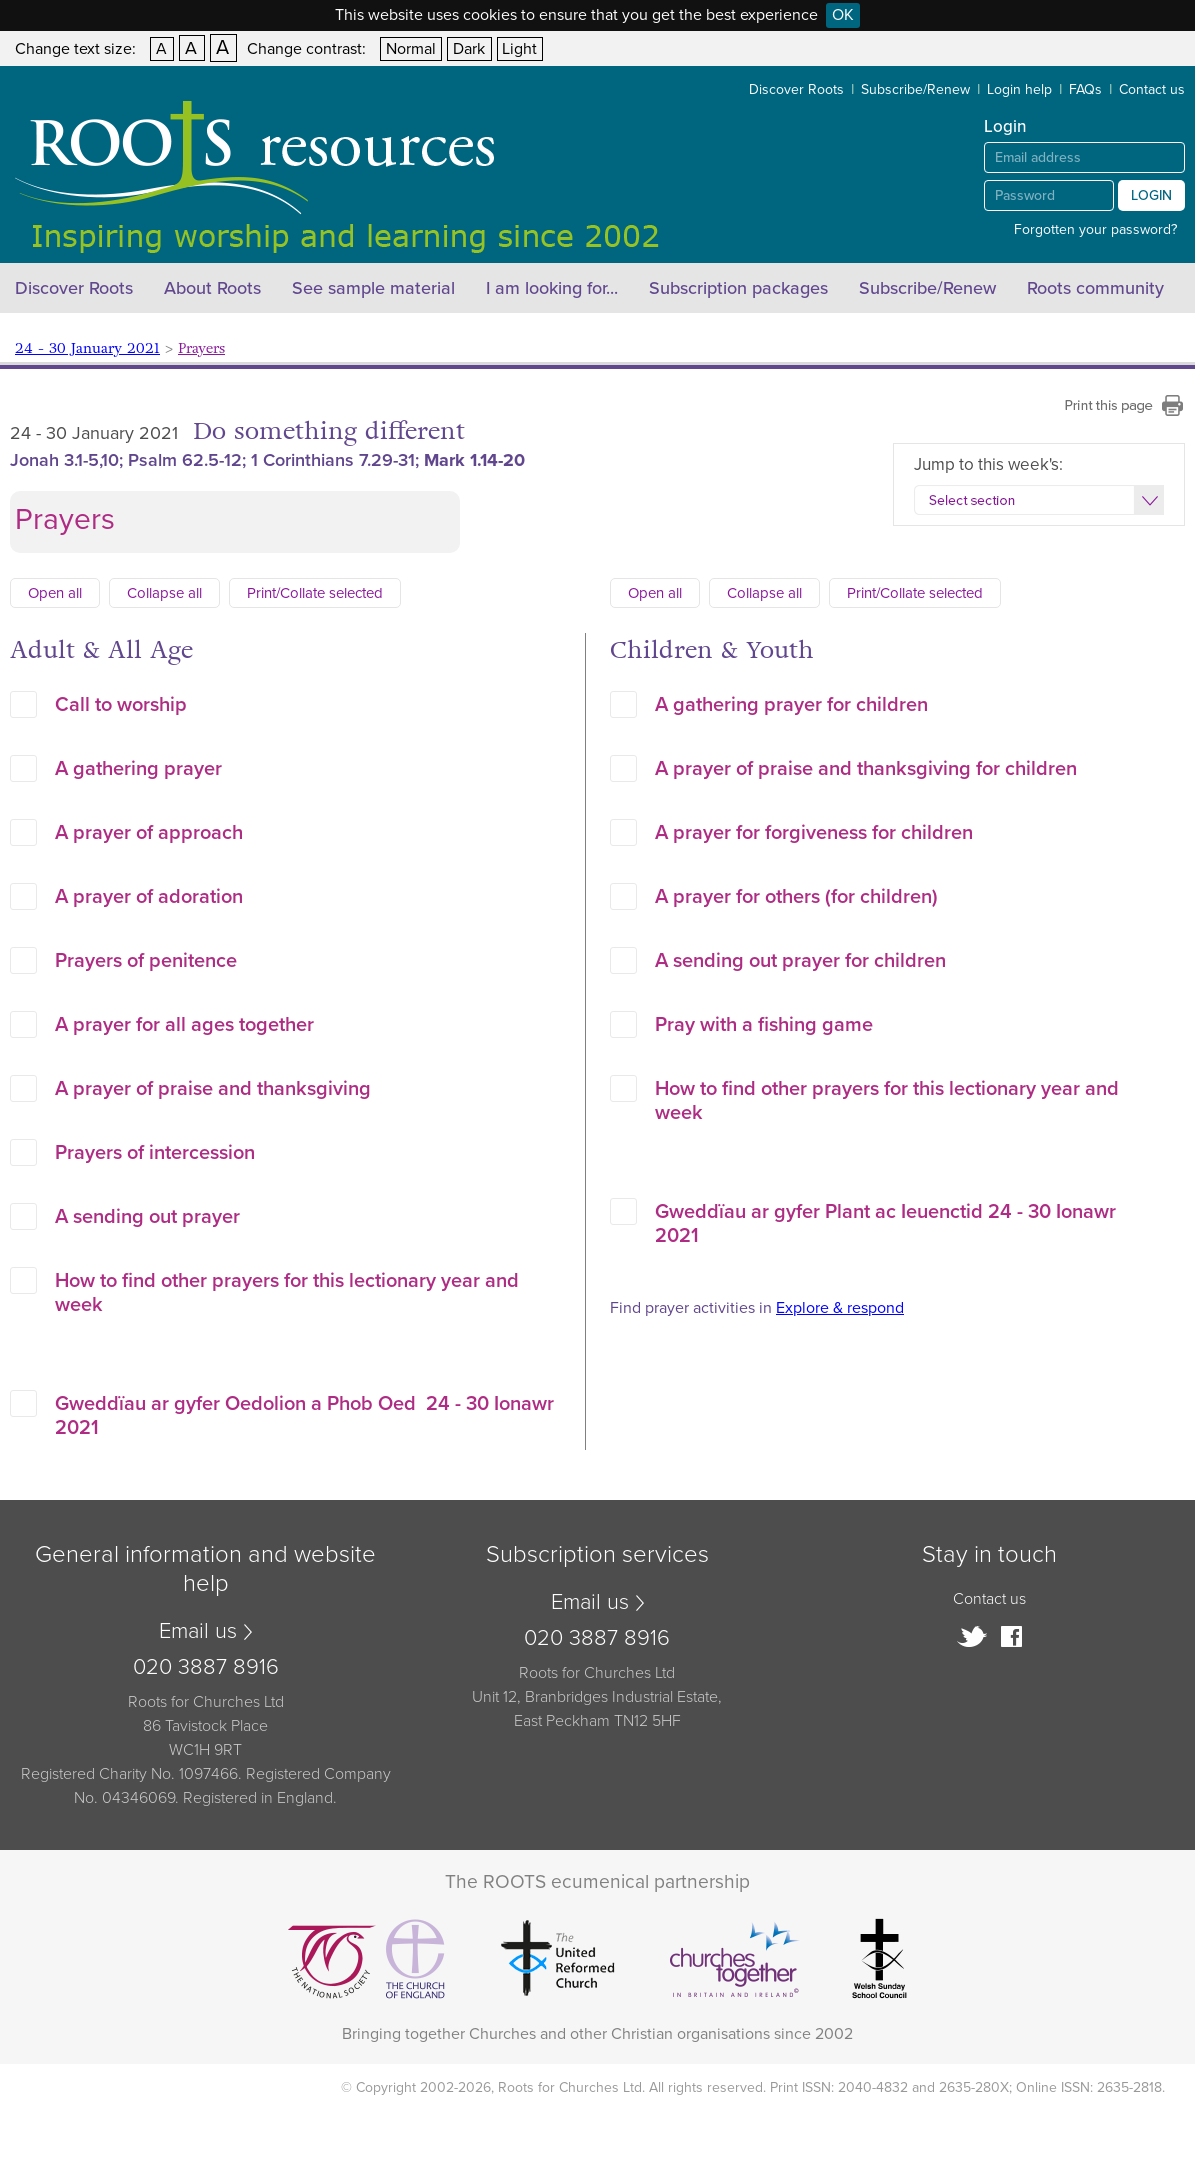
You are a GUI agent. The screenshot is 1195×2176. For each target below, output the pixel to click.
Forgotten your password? (1095, 229)
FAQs (1085, 89)
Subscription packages (738, 288)
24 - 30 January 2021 (87, 348)
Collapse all (164, 593)
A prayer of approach (149, 833)
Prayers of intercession (155, 1153)
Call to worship (121, 705)
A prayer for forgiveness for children (814, 833)
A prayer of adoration (149, 897)
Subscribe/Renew (915, 89)
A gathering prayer (138, 769)
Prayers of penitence (146, 961)
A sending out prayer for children (800, 961)
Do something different (329, 431)
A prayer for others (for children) (796, 897)
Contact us (1152, 89)
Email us (198, 1631)
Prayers (201, 348)
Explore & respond (840, 1308)
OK (843, 15)
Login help (1019, 89)
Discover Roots (796, 89)
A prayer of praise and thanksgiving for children (866, 769)
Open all (55, 593)
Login (1151, 195)
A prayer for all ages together (184, 1025)
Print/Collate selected (315, 593)
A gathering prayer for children (791, 705)
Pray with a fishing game (764, 1025)
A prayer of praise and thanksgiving (213, 1089)
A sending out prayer (147, 1217)
